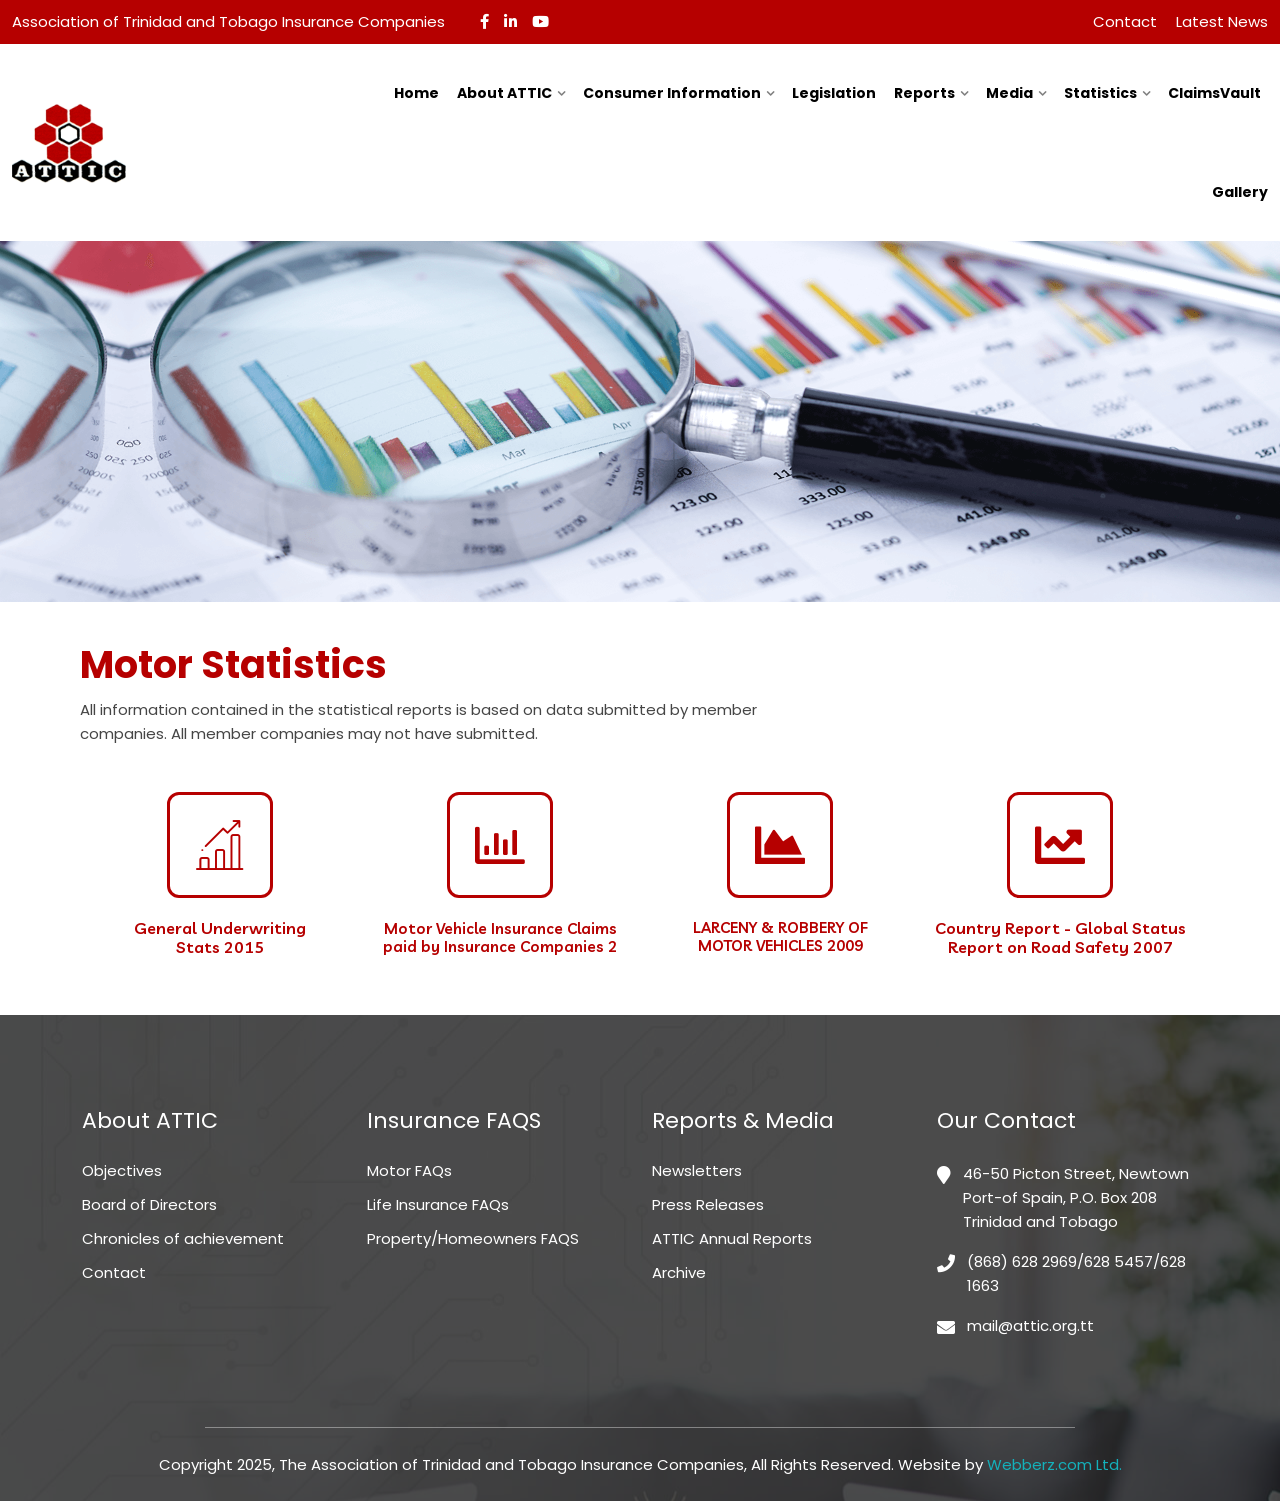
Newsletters (697, 1171)
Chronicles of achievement (183, 1239)
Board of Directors (149, 1205)
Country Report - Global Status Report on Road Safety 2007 (1060, 937)
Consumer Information (672, 93)
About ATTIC (504, 93)
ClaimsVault (1214, 93)
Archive (679, 1273)
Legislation (834, 93)
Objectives (122, 1171)
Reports (924, 93)
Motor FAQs (409, 1171)
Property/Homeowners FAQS (473, 1239)
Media (1009, 93)
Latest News (1222, 21)
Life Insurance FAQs (438, 1205)
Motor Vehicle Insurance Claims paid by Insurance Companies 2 (500, 937)
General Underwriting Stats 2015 (220, 937)
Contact (1125, 21)
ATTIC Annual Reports (732, 1239)
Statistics (1100, 93)
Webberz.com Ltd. (1054, 1465)
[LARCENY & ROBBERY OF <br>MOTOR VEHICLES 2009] (780, 845)
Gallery (1240, 192)
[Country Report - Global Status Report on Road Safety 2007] (1060, 845)
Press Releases (708, 1205)
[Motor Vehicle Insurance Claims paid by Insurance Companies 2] (500, 845)
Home (416, 93)
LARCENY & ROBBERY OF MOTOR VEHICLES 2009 (780, 936)
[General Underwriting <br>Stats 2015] (220, 845)
